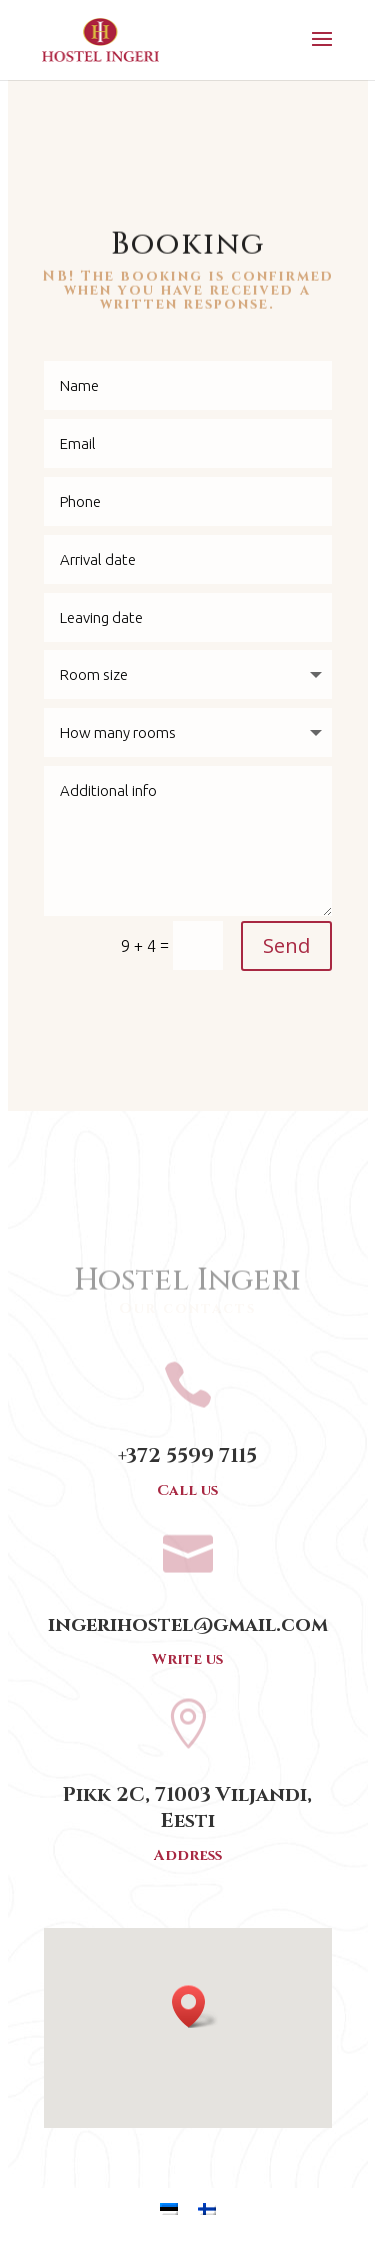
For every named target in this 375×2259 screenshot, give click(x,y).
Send (286, 945)
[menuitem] (169, 2208)
